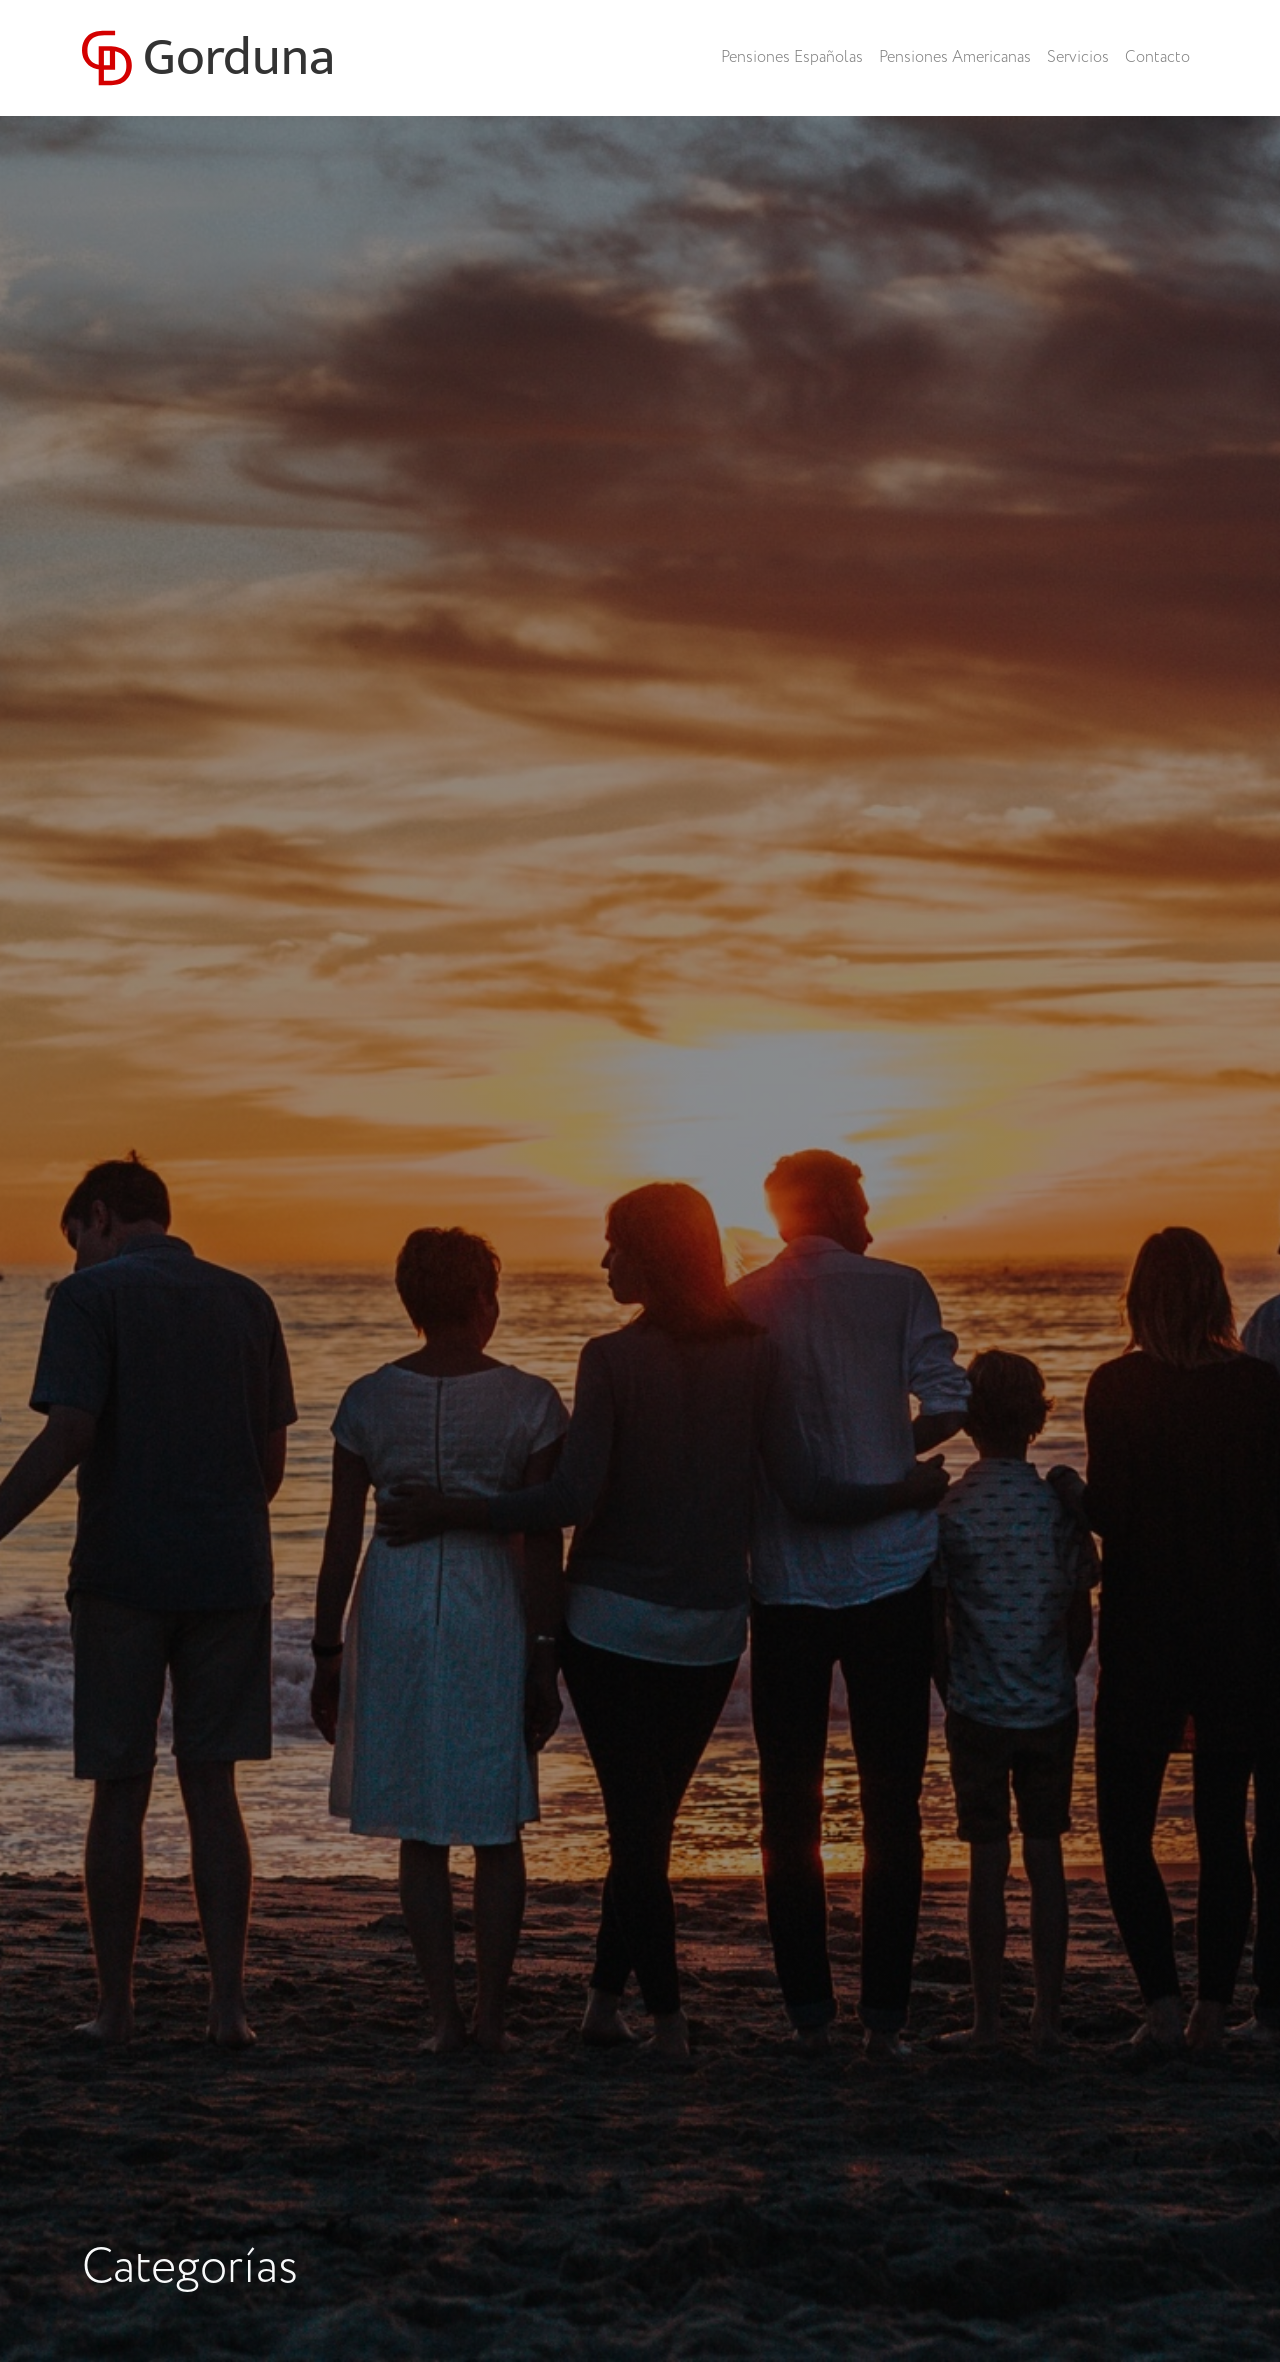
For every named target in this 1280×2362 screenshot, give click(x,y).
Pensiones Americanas (955, 57)
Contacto (1157, 57)
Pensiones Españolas (792, 57)
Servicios (1078, 57)
